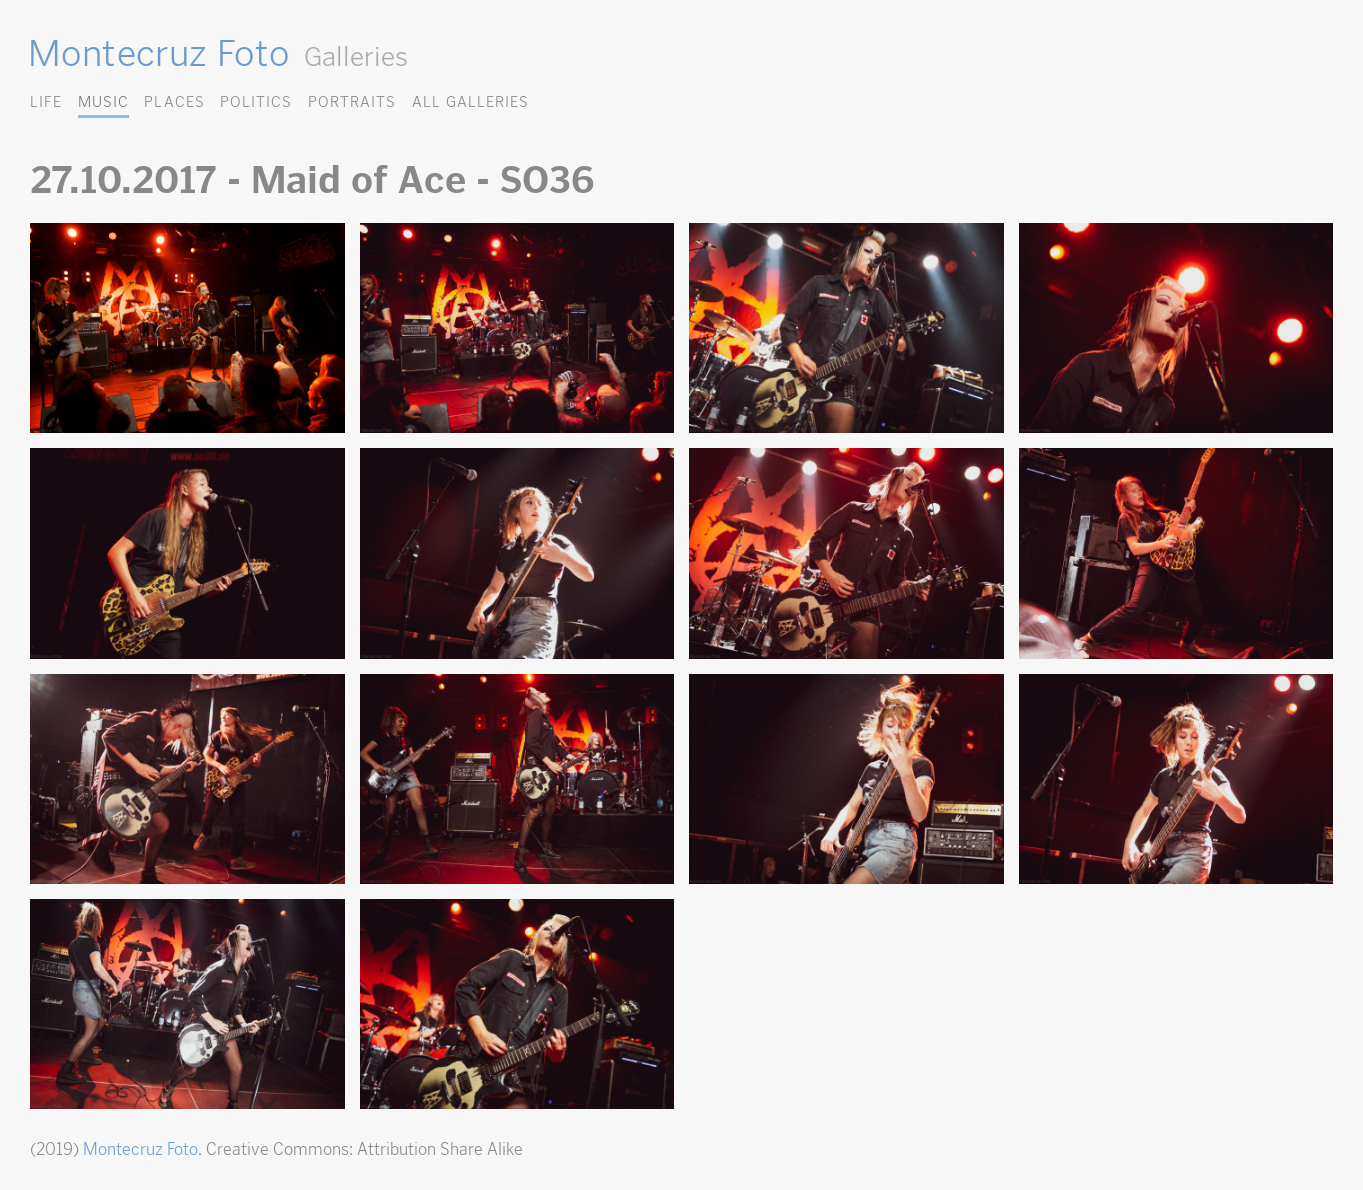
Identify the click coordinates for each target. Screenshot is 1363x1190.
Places (174, 101)
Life (46, 101)
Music (103, 101)
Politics (256, 101)
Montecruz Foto (158, 53)
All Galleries (470, 101)
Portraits (352, 101)
